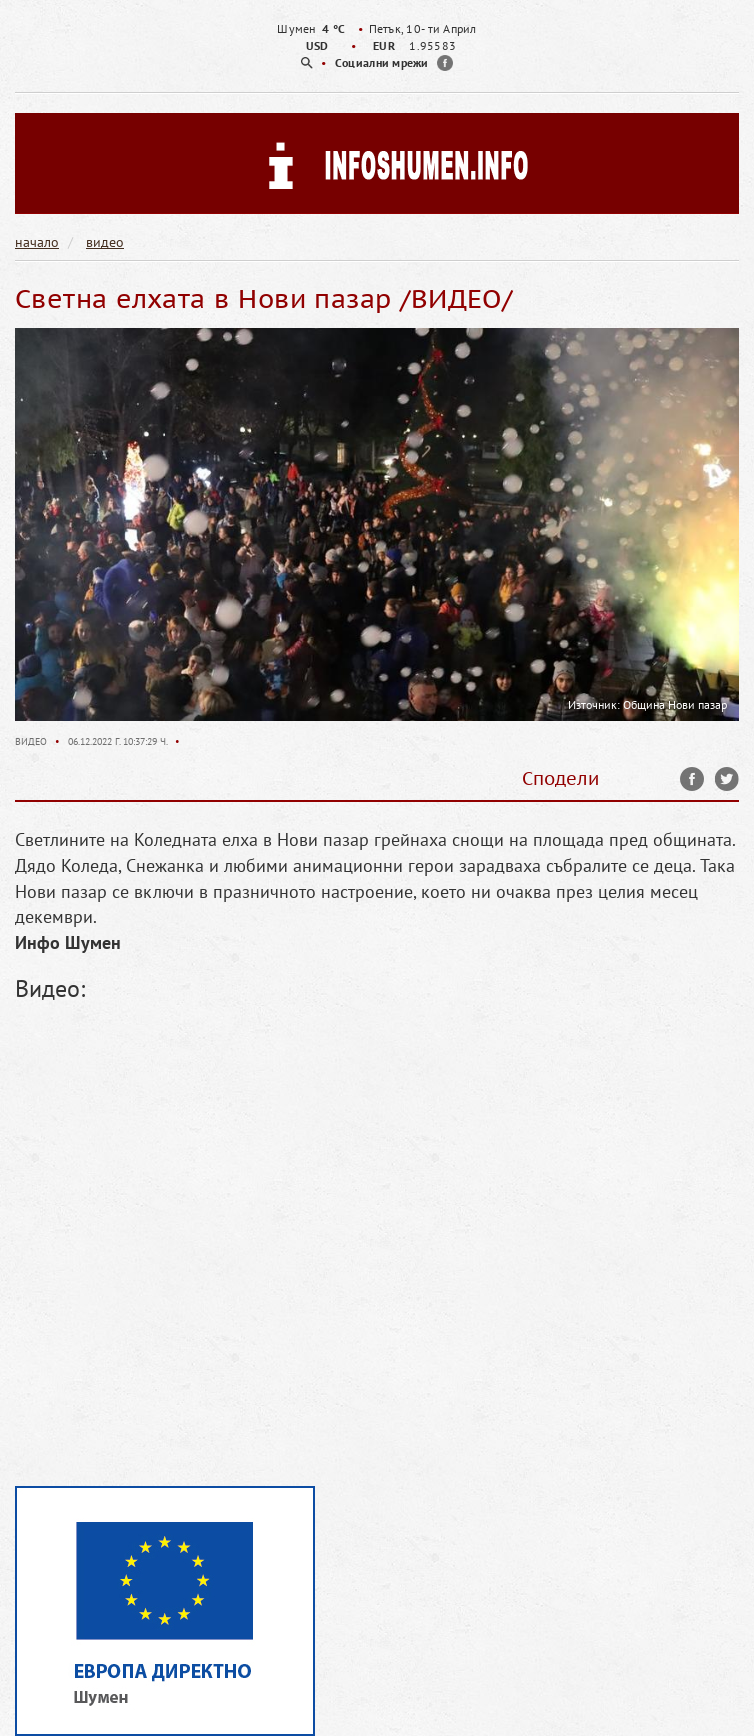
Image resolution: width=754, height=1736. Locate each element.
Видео (32, 741)
